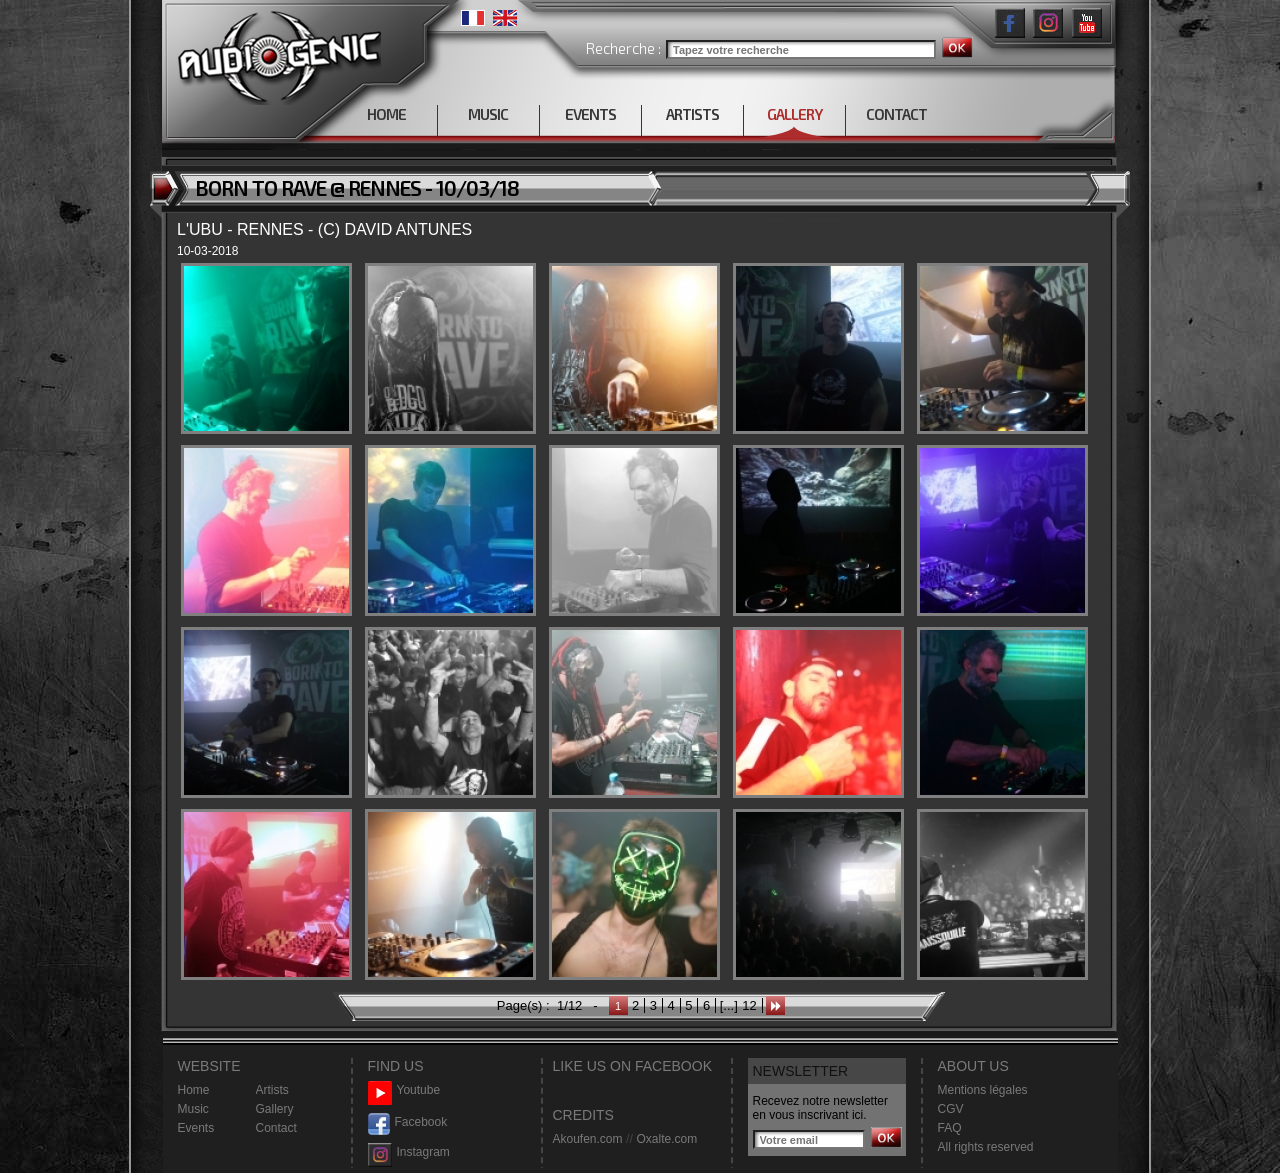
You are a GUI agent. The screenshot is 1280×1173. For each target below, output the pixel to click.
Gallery (275, 1109)
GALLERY (794, 114)
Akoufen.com (588, 1139)
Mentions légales (983, 1090)
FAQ (950, 1128)
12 (749, 1005)
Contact (276, 1128)
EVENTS (590, 114)
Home (194, 1090)
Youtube (404, 1090)
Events (196, 1128)
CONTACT (896, 114)
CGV (951, 1109)
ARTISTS (692, 114)
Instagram (409, 1152)
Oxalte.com (666, 1139)
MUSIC (488, 114)
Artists (272, 1090)
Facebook (408, 1122)
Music (193, 1109)
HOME (386, 114)
